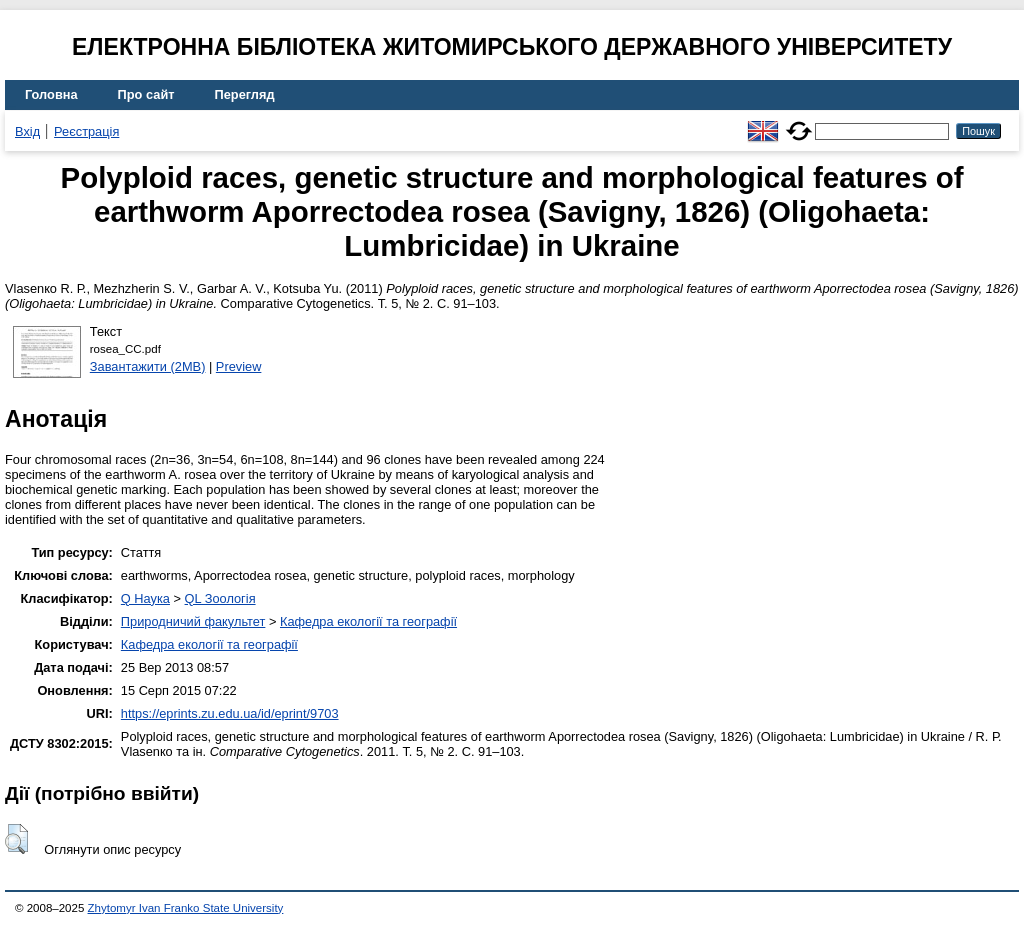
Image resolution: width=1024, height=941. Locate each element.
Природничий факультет (193, 621)
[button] (16, 839)
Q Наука (145, 598)
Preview (239, 366)
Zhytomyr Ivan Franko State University (186, 908)
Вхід (27, 131)
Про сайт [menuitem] (146, 94)
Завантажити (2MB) (148, 366)
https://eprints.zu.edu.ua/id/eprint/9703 (230, 713)
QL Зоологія (220, 598)
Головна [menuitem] (51, 94)
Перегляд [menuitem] (245, 94)
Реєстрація (86, 131)
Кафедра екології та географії (368, 621)
